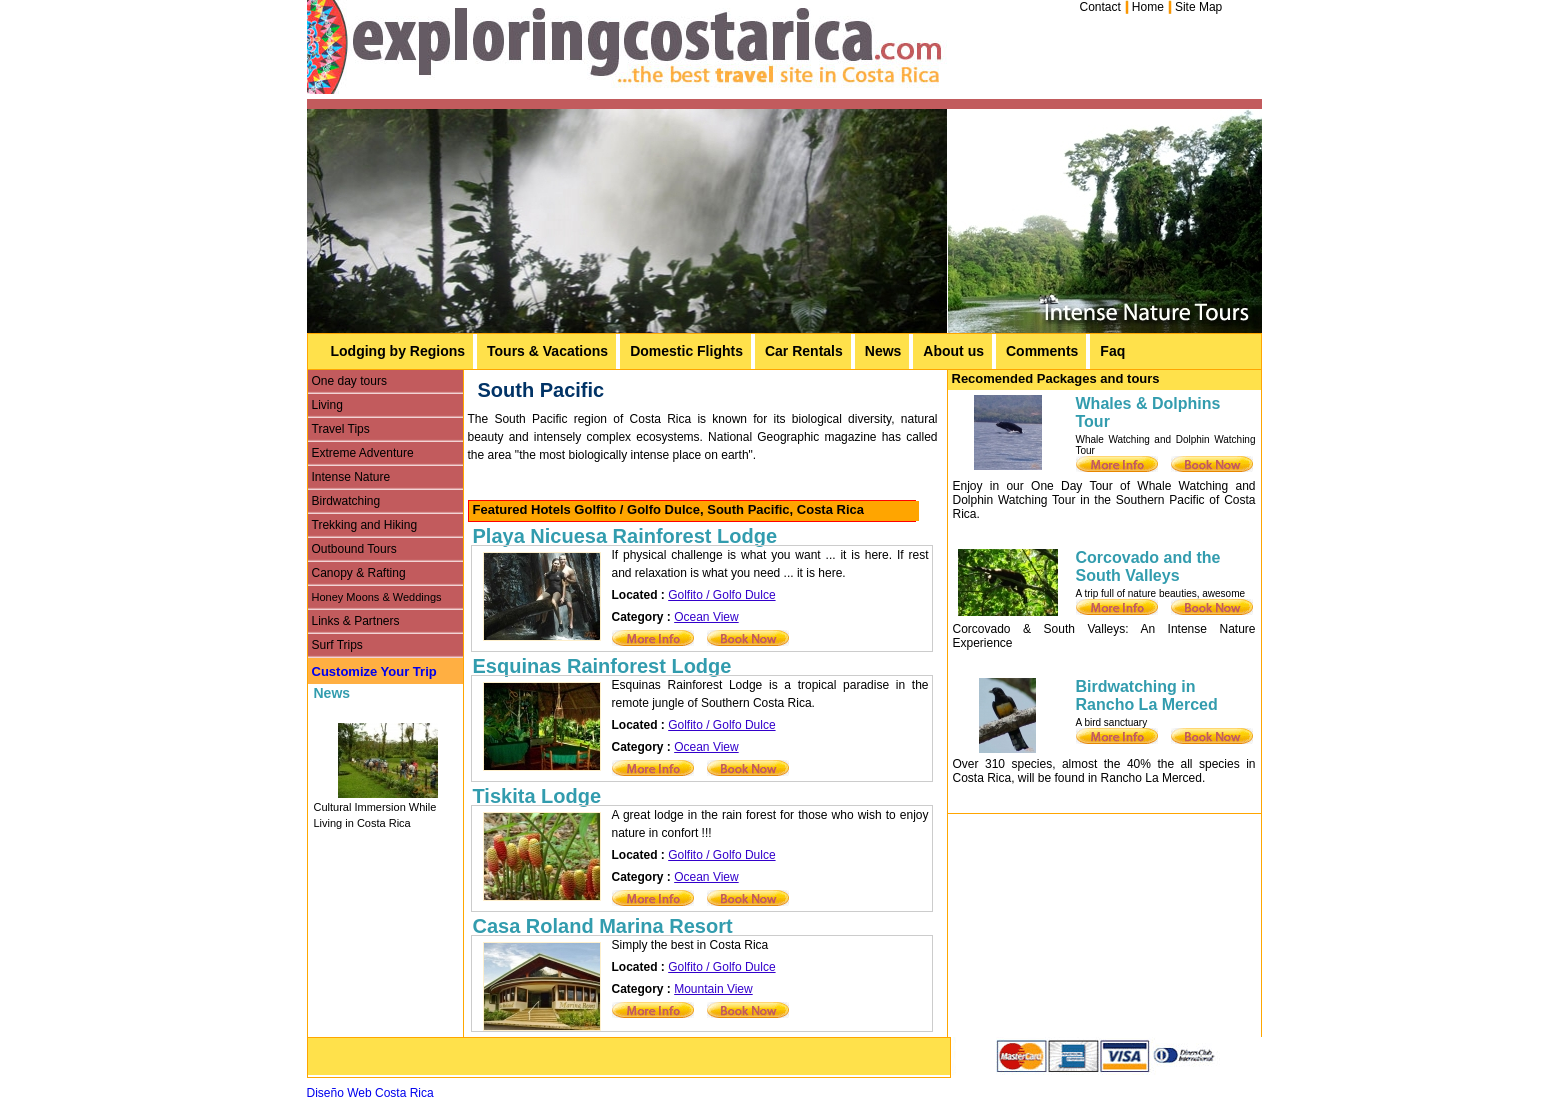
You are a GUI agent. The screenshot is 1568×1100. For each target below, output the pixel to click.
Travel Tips (341, 429)
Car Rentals (804, 351)
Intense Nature (351, 477)
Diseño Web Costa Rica (370, 1093)
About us (953, 351)
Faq (1112, 351)
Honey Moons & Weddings (377, 597)
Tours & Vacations (547, 351)
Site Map (1198, 7)
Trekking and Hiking (365, 525)
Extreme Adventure (363, 453)
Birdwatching (346, 501)
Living (327, 405)
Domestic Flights (686, 351)
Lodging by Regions (398, 351)
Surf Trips (337, 645)
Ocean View (706, 617)
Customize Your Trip (374, 671)
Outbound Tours (354, 549)
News (883, 351)
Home (1148, 7)
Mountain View (713, 989)
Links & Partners (356, 621)
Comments (1042, 351)
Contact (1100, 7)
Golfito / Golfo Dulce (721, 595)
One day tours (349, 381)
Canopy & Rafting (359, 573)
